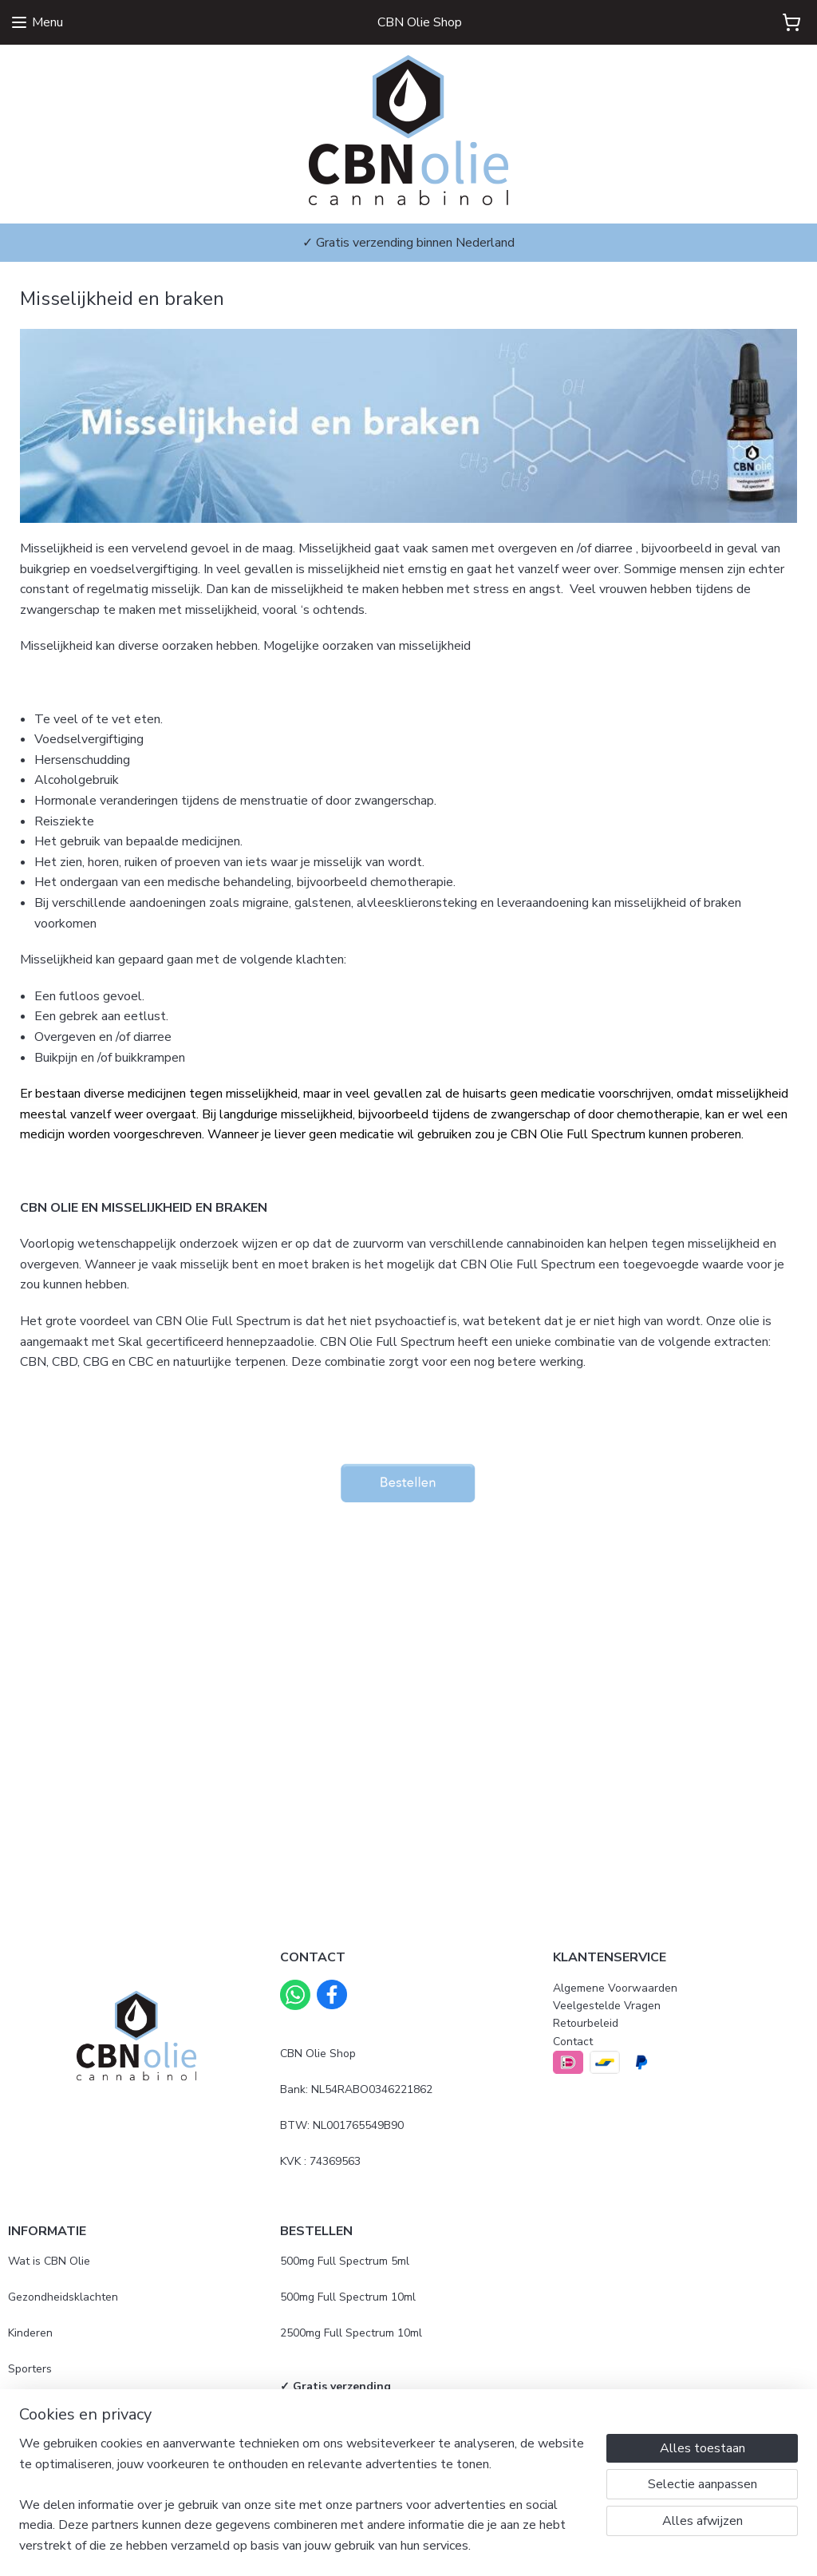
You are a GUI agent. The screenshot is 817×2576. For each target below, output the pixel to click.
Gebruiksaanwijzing (329, 2422)
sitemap (363, 2547)
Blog (19, 2404)
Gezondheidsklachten (63, 2297)
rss (391, 2547)
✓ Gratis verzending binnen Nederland (408, 242)
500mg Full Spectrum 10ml (348, 2297)
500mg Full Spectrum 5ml (344, 2261)
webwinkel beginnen (445, 2547)
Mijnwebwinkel (571, 2547)
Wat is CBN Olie (49, 2261)
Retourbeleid (585, 2023)
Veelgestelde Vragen (607, 2005)
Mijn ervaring (40, 2439)
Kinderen (30, 2333)
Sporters (30, 2368)
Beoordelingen (45, 2475)
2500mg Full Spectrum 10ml (351, 2333)
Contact (573, 2041)
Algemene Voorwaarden (615, 1988)
